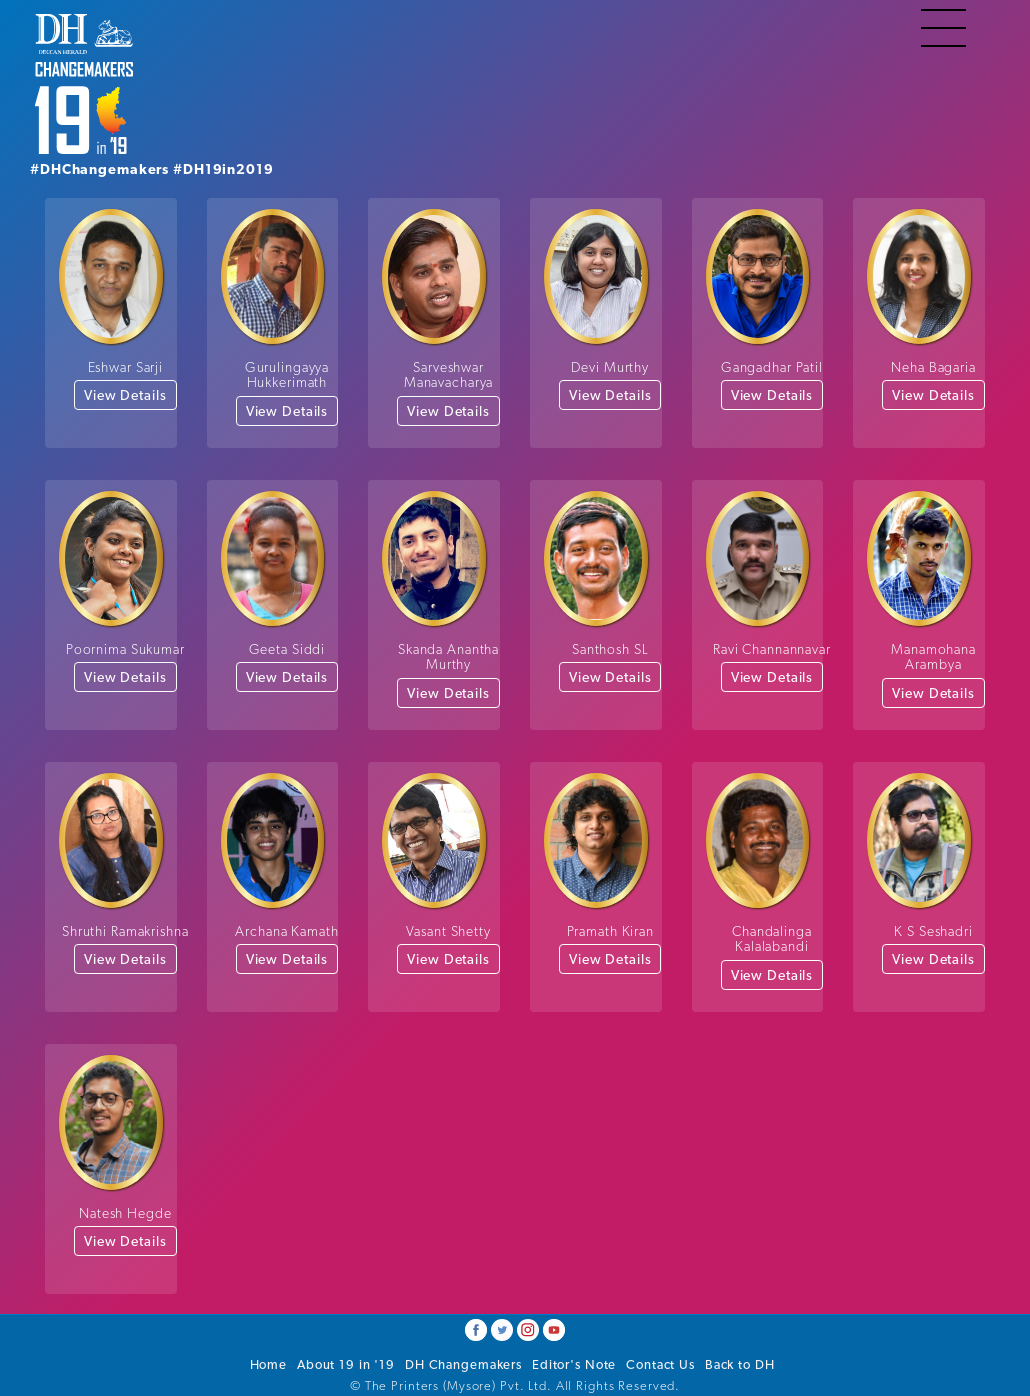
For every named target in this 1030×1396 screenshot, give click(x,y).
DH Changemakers (463, 1364)
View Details (125, 395)
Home (269, 1364)
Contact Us (660, 1364)
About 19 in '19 (346, 1364)
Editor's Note (574, 1364)
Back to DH (740, 1364)
